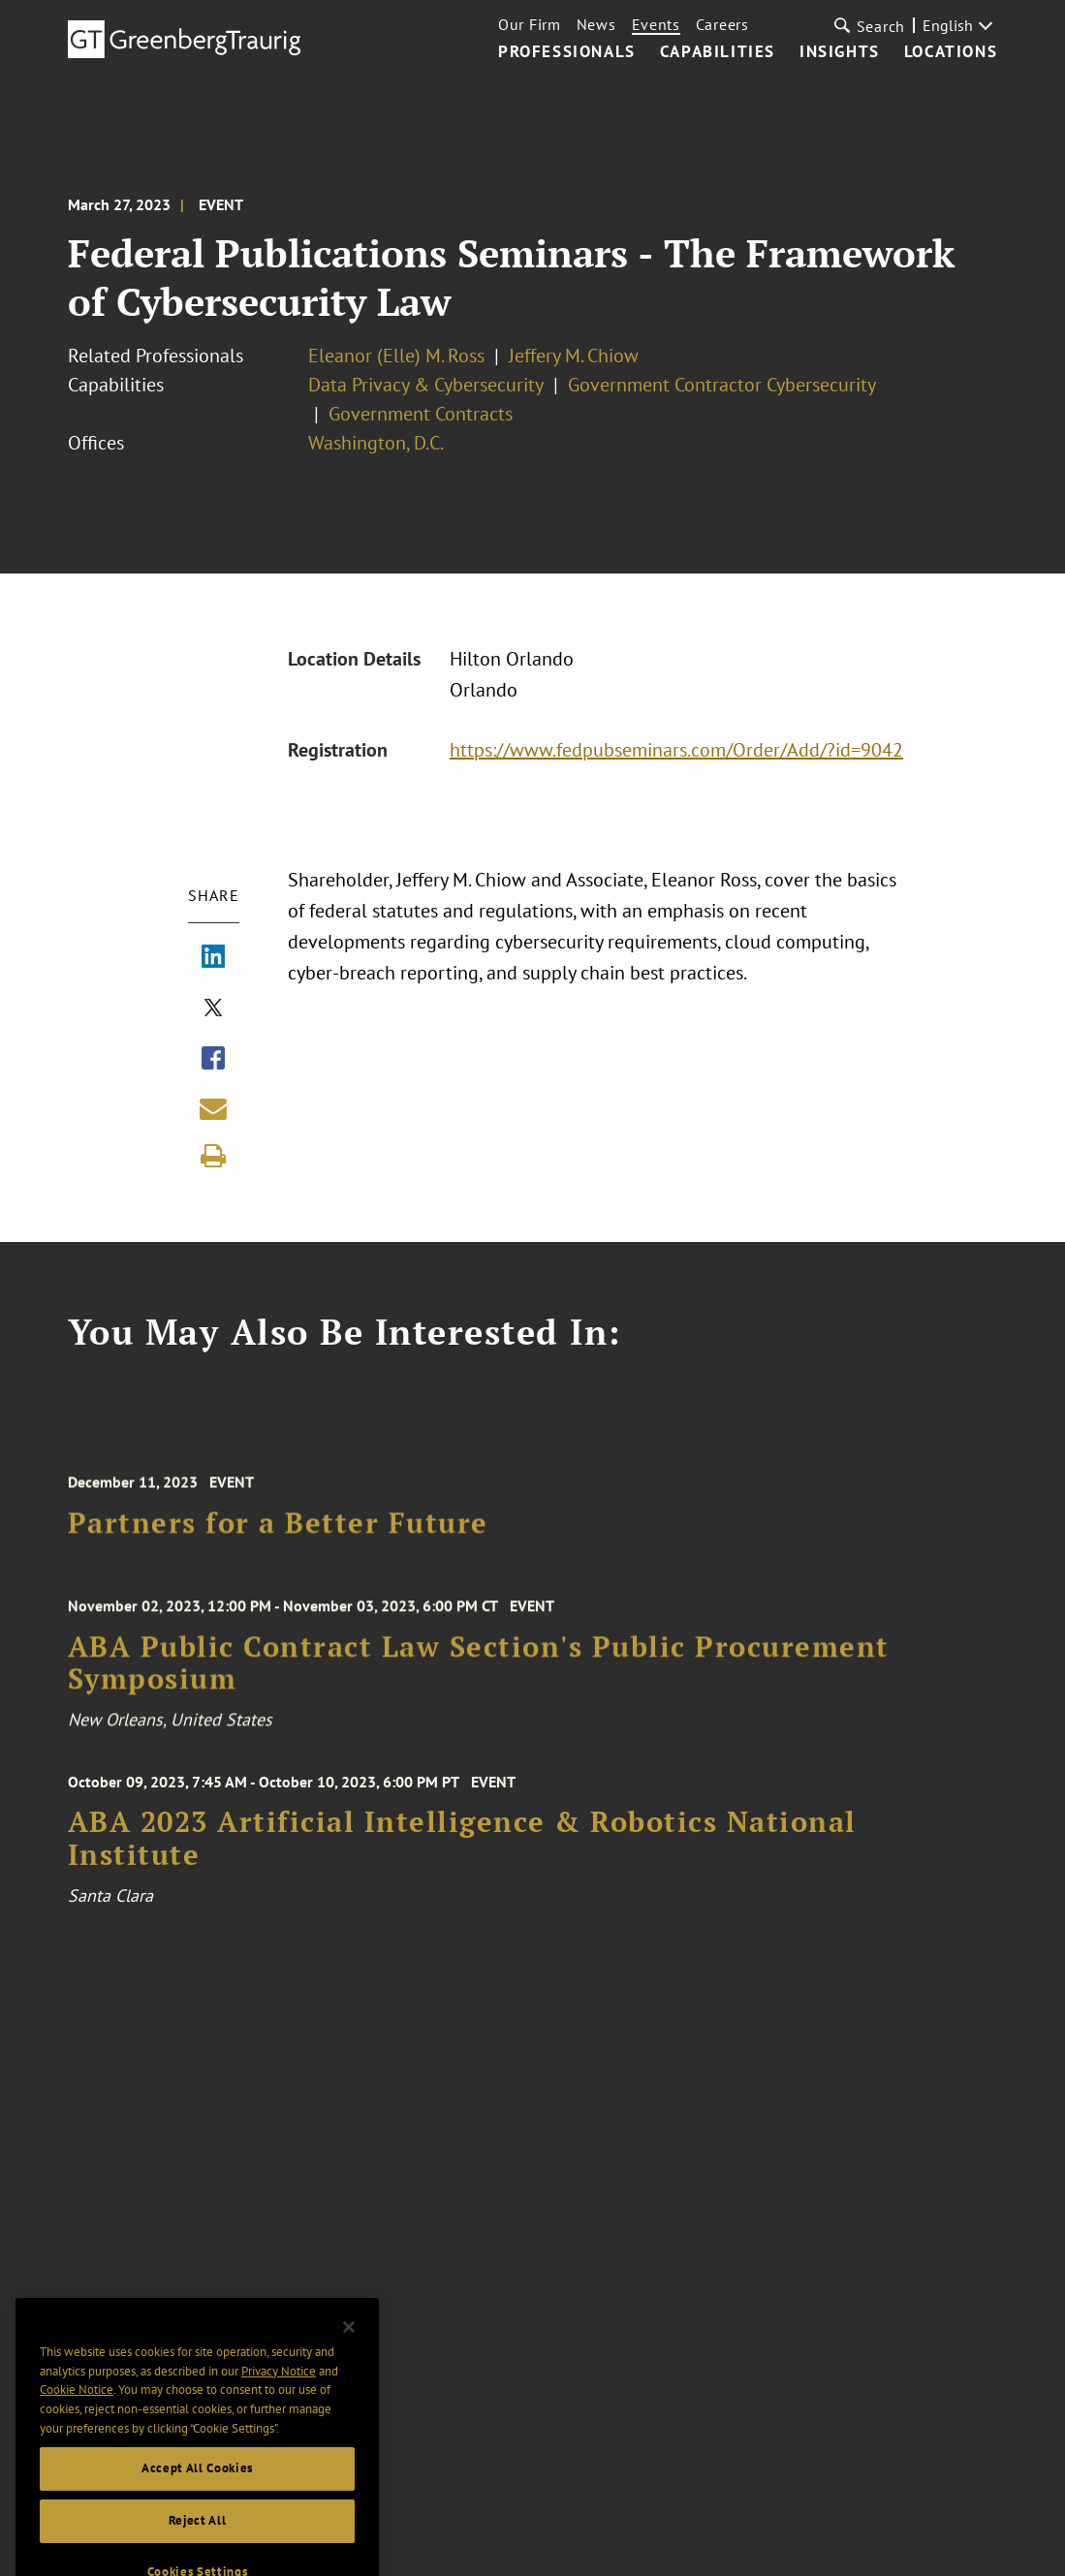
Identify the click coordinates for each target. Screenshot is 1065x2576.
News (596, 24)
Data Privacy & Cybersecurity (426, 384)
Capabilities (717, 52)
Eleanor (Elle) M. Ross (396, 355)
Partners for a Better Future (278, 1533)
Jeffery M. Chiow (574, 355)
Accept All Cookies (197, 2491)
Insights (839, 52)
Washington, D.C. (376, 442)
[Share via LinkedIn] (213, 958)
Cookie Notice (76, 2413)
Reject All (198, 2543)
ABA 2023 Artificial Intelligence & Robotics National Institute (462, 1852)
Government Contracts (421, 413)
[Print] (213, 1155)
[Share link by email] (213, 1108)
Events (656, 24)
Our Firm (529, 24)
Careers (722, 24)
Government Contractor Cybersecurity (722, 384)
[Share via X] (213, 1009)
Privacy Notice (278, 2393)
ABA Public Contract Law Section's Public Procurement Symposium (479, 1672)
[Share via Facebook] (213, 1059)
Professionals (567, 52)
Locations (950, 52)
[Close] (349, 2350)
